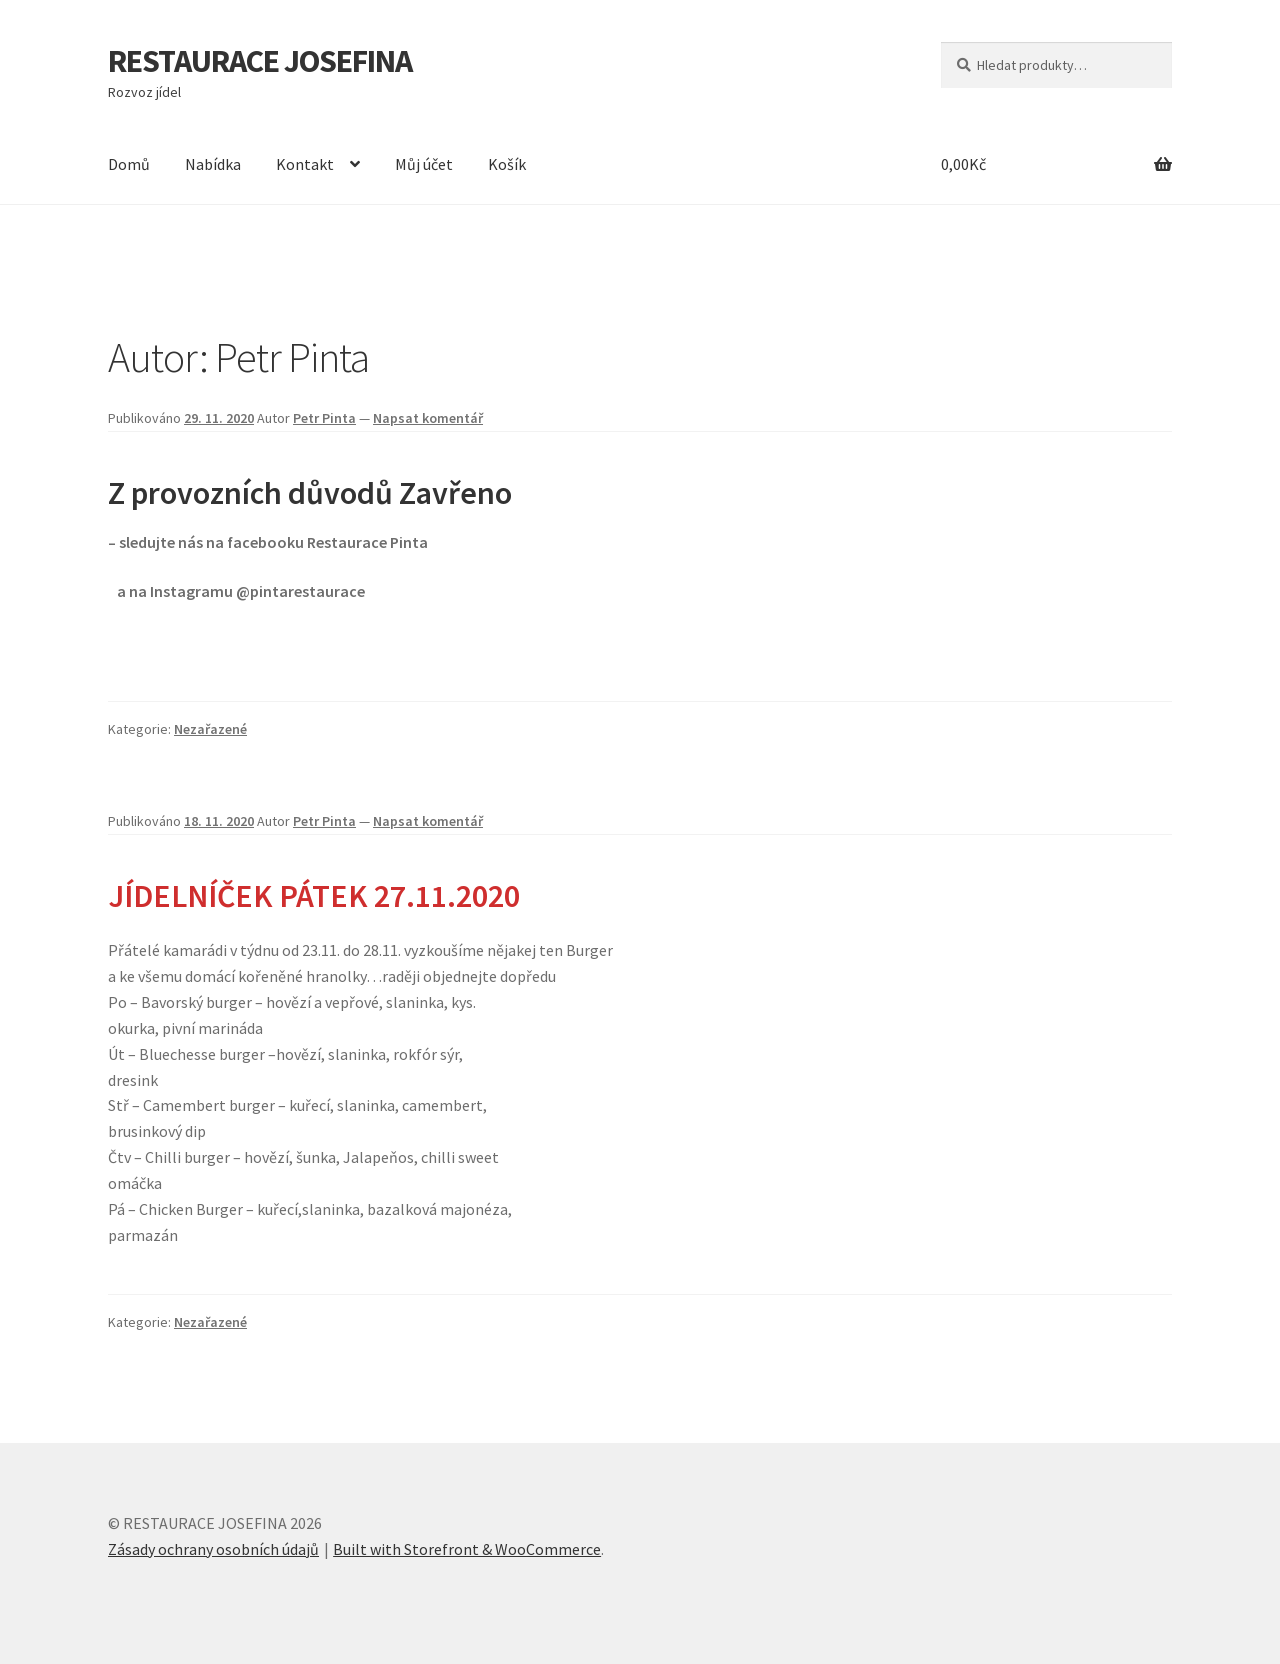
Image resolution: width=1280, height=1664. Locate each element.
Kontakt (305, 164)
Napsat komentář (428, 418)
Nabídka (213, 164)
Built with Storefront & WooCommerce (467, 1549)
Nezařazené (210, 729)
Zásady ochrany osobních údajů (213, 1549)
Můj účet (424, 164)
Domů (129, 164)
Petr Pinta (324, 418)
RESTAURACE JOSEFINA (260, 61)
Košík (507, 164)
